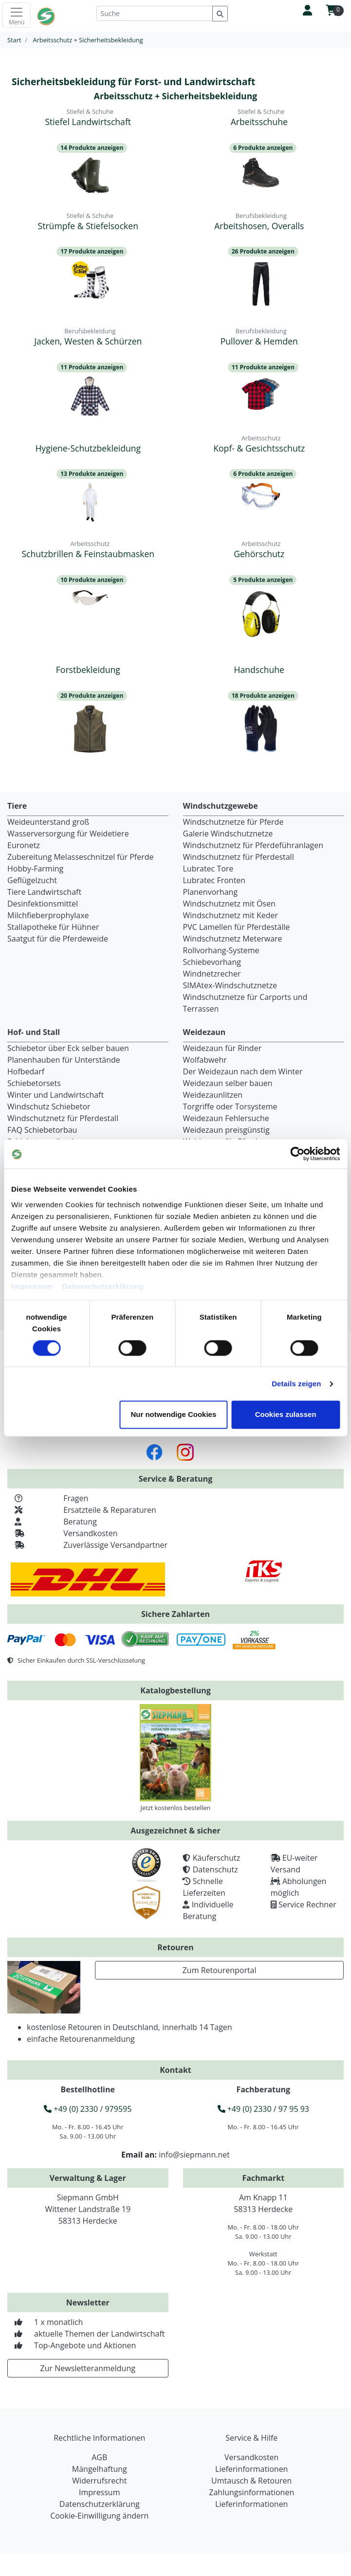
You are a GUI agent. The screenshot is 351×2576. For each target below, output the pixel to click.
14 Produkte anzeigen (91, 148)
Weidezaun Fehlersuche (226, 1118)
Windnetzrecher (212, 973)
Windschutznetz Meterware (232, 938)
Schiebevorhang (212, 962)
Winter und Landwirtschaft (55, 1094)
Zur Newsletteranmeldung (87, 2368)
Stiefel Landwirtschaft (88, 121)
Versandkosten (62, 1533)
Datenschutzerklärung (103, 1286)
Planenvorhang (210, 892)
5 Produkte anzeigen (263, 580)
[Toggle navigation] (16, 15)
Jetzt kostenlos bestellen (176, 1807)
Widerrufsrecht (99, 2480)
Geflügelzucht (32, 880)
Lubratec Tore (208, 868)
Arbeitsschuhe (259, 121)
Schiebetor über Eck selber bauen (68, 1048)
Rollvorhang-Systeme (221, 950)
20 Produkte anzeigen (91, 695)
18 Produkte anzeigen (263, 695)
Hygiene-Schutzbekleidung (88, 448)
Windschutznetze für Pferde (233, 821)
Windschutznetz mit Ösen (229, 903)
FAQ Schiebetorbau (42, 1130)
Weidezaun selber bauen (228, 1083)
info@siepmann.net (194, 2154)
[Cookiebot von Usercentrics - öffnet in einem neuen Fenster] (297, 1153)
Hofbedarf (25, 1071)
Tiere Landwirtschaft (44, 892)
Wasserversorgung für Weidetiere (68, 833)
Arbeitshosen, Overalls (259, 226)
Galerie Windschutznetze (228, 833)
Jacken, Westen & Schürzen (88, 341)
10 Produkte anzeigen (91, 580)
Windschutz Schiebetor (49, 1106)
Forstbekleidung (88, 669)
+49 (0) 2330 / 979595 (87, 2109)
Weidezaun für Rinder (222, 1048)
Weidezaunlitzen (213, 1094)
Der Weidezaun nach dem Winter (243, 1071)
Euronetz (23, 845)
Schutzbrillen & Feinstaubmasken (87, 554)
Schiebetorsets (34, 1083)
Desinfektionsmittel (42, 903)
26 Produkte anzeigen (263, 251)
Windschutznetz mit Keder (230, 915)
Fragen (47, 1498)
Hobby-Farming (35, 868)
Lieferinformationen (251, 2469)
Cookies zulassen (285, 1415)
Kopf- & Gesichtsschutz (259, 448)
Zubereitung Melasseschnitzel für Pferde (80, 857)
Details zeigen (296, 1383)
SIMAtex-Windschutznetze (230, 985)
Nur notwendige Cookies (173, 1415)
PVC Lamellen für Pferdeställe (236, 927)
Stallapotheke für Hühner (53, 927)
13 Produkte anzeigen (91, 474)
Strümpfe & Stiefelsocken (88, 226)
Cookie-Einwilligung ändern (99, 2515)
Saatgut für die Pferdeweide (57, 938)
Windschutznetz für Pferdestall (238, 857)
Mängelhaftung (99, 2469)
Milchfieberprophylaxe (48, 915)
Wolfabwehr (205, 1059)
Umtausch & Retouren (251, 2480)
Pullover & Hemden (259, 341)
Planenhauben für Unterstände (63, 1059)
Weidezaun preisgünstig (226, 1130)
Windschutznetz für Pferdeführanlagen (253, 845)
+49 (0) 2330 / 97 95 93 (263, 2109)
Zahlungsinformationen (251, 2492)
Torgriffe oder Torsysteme (230, 1106)
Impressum (32, 1286)
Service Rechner (307, 1904)
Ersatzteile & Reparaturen (81, 1510)
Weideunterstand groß (48, 821)
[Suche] (154, 13)
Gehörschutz (259, 554)
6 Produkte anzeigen (263, 148)
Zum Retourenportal (220, 1970)
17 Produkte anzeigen (91, 251)
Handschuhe (259, 669)
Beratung (52, 1521)
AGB (99, 2457)
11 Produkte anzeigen (91, 367)
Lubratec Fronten (214, 880)
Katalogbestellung (175, 1690)
